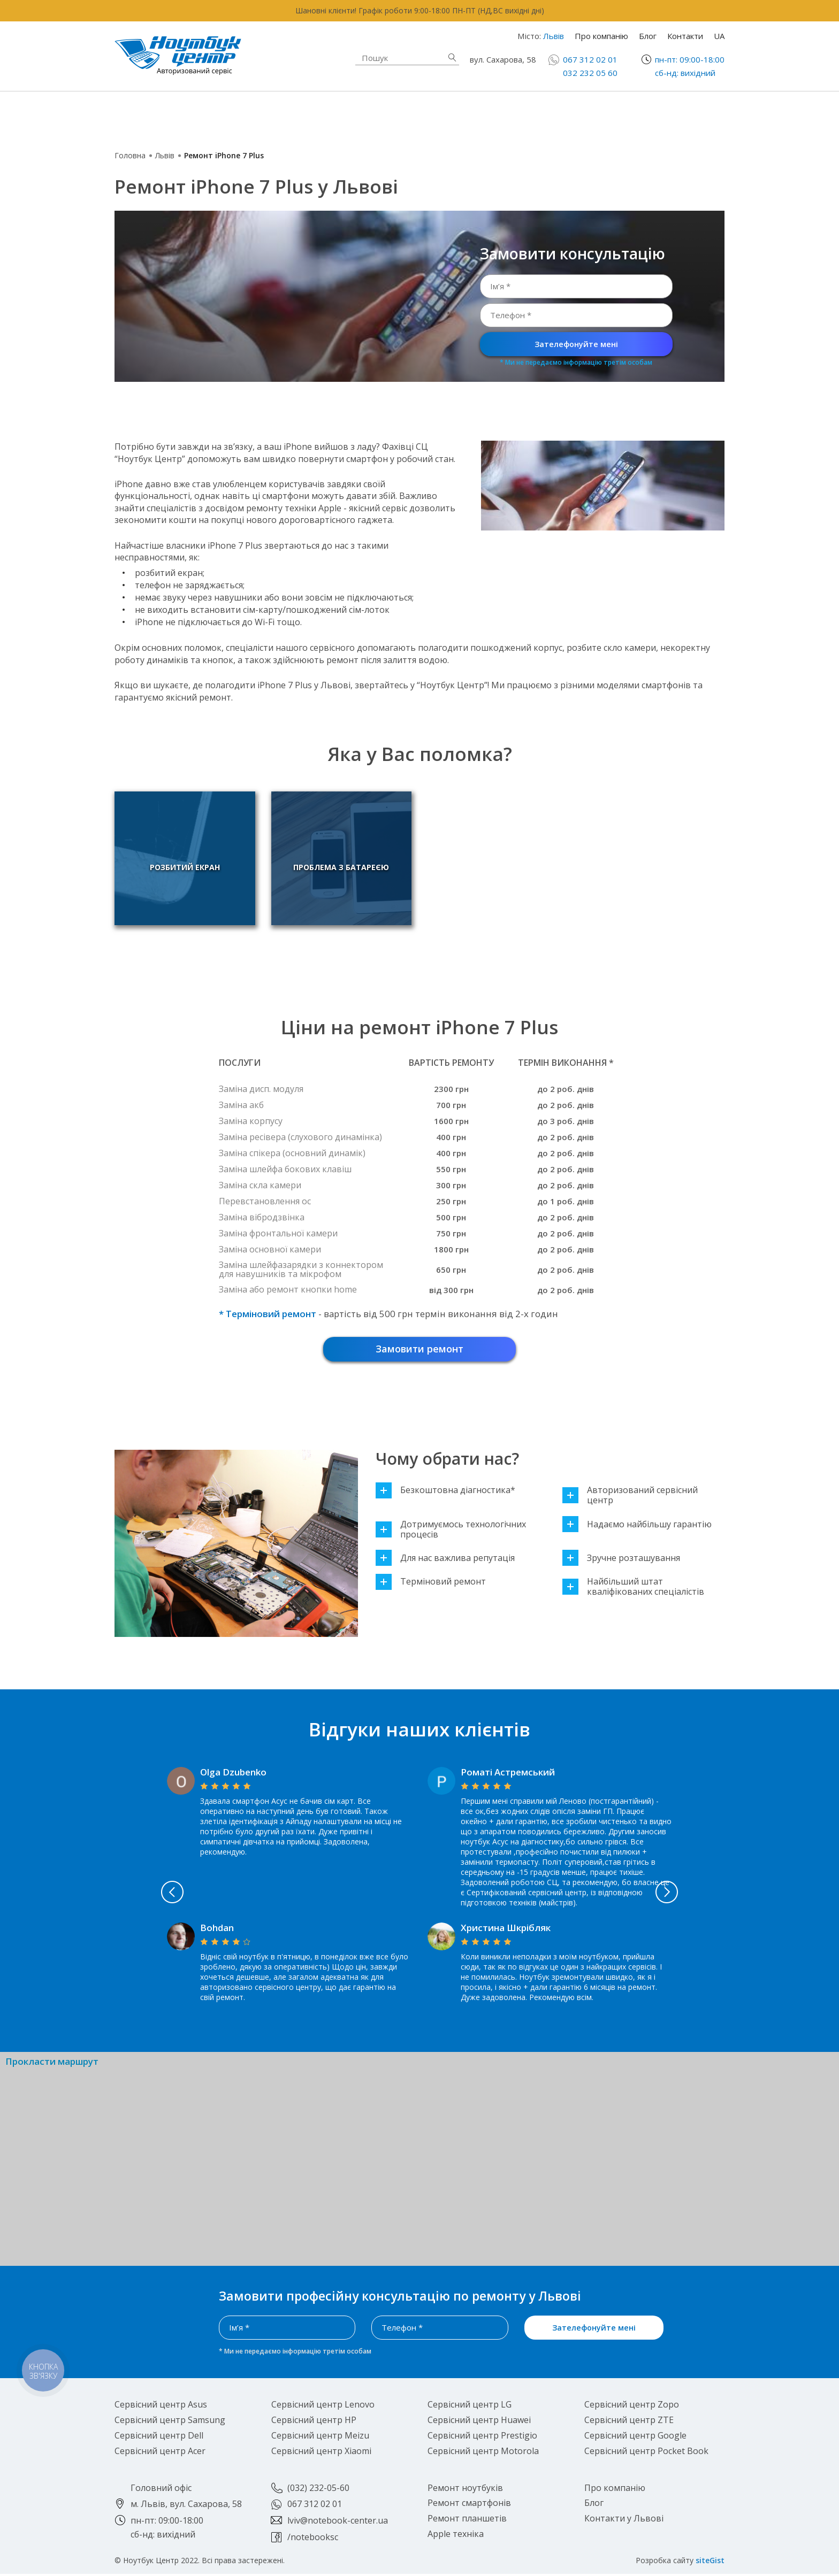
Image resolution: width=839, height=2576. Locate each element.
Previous (124, 1893)
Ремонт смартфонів (514, 109)
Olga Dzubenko (233, 1773)
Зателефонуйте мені (576, 344)
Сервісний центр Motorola (483, 2452)
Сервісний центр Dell (159, 2437)
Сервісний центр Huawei (479, 2422)
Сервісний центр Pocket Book (646, 2452)
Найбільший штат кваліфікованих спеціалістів (633, 1589)
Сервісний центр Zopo (631, 2406)
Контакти (685, 35)
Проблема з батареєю (321, 872)
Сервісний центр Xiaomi (321, 2452)
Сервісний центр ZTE (629, 2422)
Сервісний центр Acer (160, 2452)
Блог (648, 35)
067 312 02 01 (590, 59)
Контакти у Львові (623, 2520)
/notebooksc (312, 2538)
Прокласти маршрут (51, 2063)
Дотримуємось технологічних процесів (451, 1531)
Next (715, 1893)
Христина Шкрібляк (506, 1929)
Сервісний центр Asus (161, 2406)
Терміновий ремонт (431, 1584)
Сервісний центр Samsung (170, 2422)
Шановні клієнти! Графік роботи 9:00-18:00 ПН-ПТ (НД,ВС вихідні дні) (419, 10)
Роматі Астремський (508, 1773)
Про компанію (601, 35)
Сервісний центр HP (313, 2422)
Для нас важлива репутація (445, 1560)
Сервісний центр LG (470, 2406)
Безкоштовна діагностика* (445, 1492)
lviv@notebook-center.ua (337, 2522)
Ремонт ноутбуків (197, 115)
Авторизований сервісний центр (630, 1497)
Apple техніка (341, 115)
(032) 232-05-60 (318, 2489)
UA (719, 35)
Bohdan (217, 1929)
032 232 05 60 (590, 72)
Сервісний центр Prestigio (482, 2437)
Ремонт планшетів (511, 121)
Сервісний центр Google (635, 2437)
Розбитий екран (184, 872)
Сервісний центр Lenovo (323, 2406)
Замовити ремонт (419, 1349)
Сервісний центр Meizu (320, 2437)
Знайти (452, 57)
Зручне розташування (621, 1560)
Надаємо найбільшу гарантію (637, 1526)
